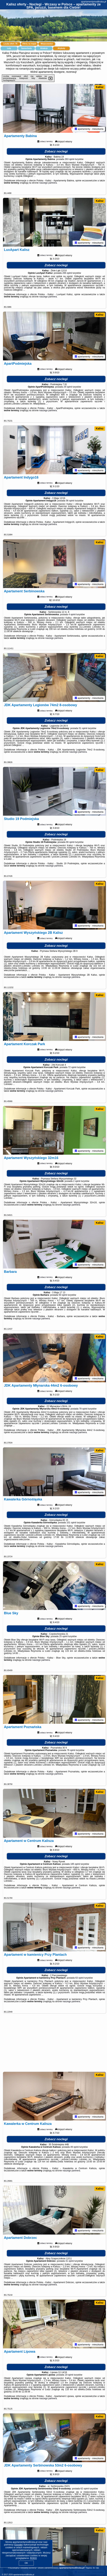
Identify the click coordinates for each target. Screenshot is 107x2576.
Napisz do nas (92, 2568)
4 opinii (72, 638)
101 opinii (71, 1583)
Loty (9, 48)
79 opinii (83, 1465)
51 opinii (83, 756)
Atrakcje (43, 48)
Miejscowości (47, 44)
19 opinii (69, 2468)
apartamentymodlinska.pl (93, 1)
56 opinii (70, 519)
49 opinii (74, 2231)
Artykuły (61, 48)
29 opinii (68, 401)
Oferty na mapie (29, 44)
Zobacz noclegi (56, 156)
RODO (33, 2558)
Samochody (26, 48)
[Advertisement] (53, 2124)
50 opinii (63, 1346)
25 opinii (63, 1702)
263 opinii (69, 164)
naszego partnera (48, 187)
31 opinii (69, 2349)
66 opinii (70, 875)
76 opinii (71, 1820)
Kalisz (99, 87)
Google (18, 2544)
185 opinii (75, 1939)
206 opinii (67, 282)
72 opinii (72, 1109)
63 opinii (79, 2057)
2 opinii (76, 1227)
